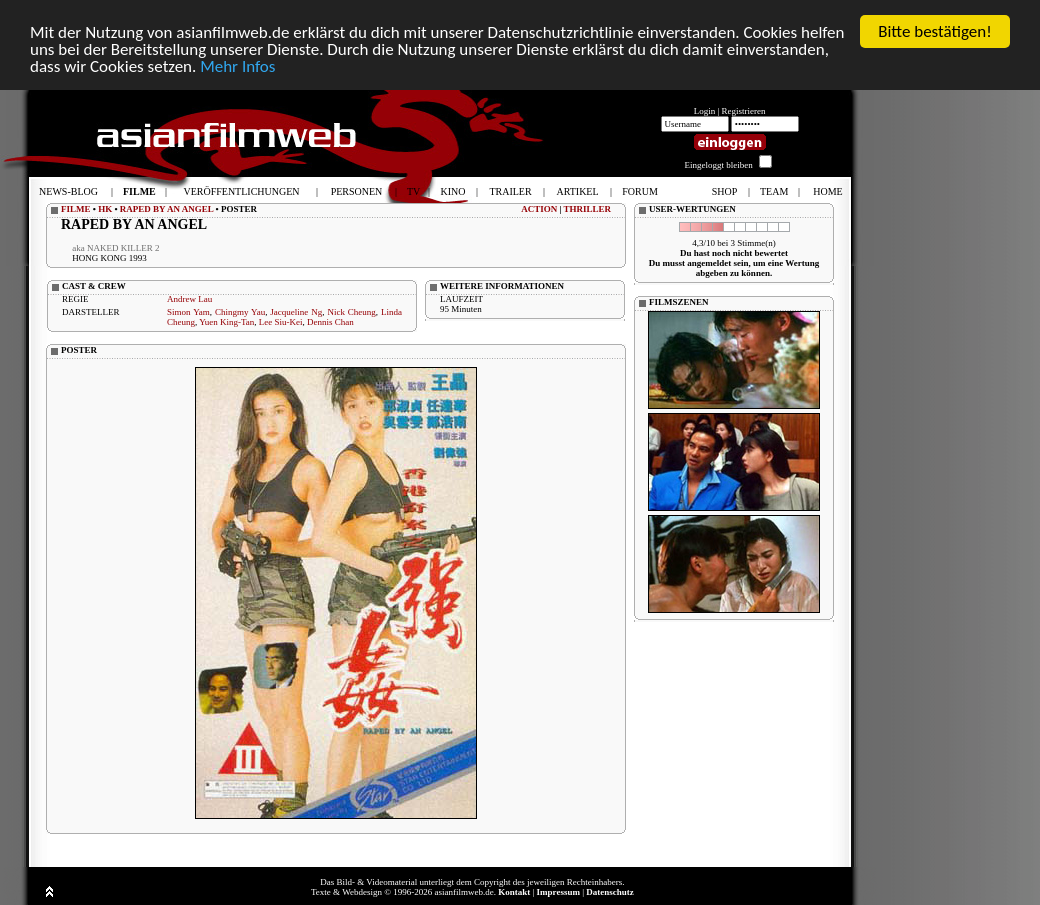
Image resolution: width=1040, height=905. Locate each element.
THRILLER (587, 209)
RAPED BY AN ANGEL (166, 209)
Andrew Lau (189, 299)
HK (105, 209)
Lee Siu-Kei (281, 322)
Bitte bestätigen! (935, 31)
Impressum (558, 892)
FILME (76, 209)
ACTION (539, 209)
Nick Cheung (351, 312)
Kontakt (514, 892)
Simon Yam (188, 312)
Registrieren (744, 111)
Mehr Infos (237, 66)
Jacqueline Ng (296, 312)
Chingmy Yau (240, 312)
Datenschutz (610, 892)
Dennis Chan (330, 322)
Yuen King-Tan (226, 322)
